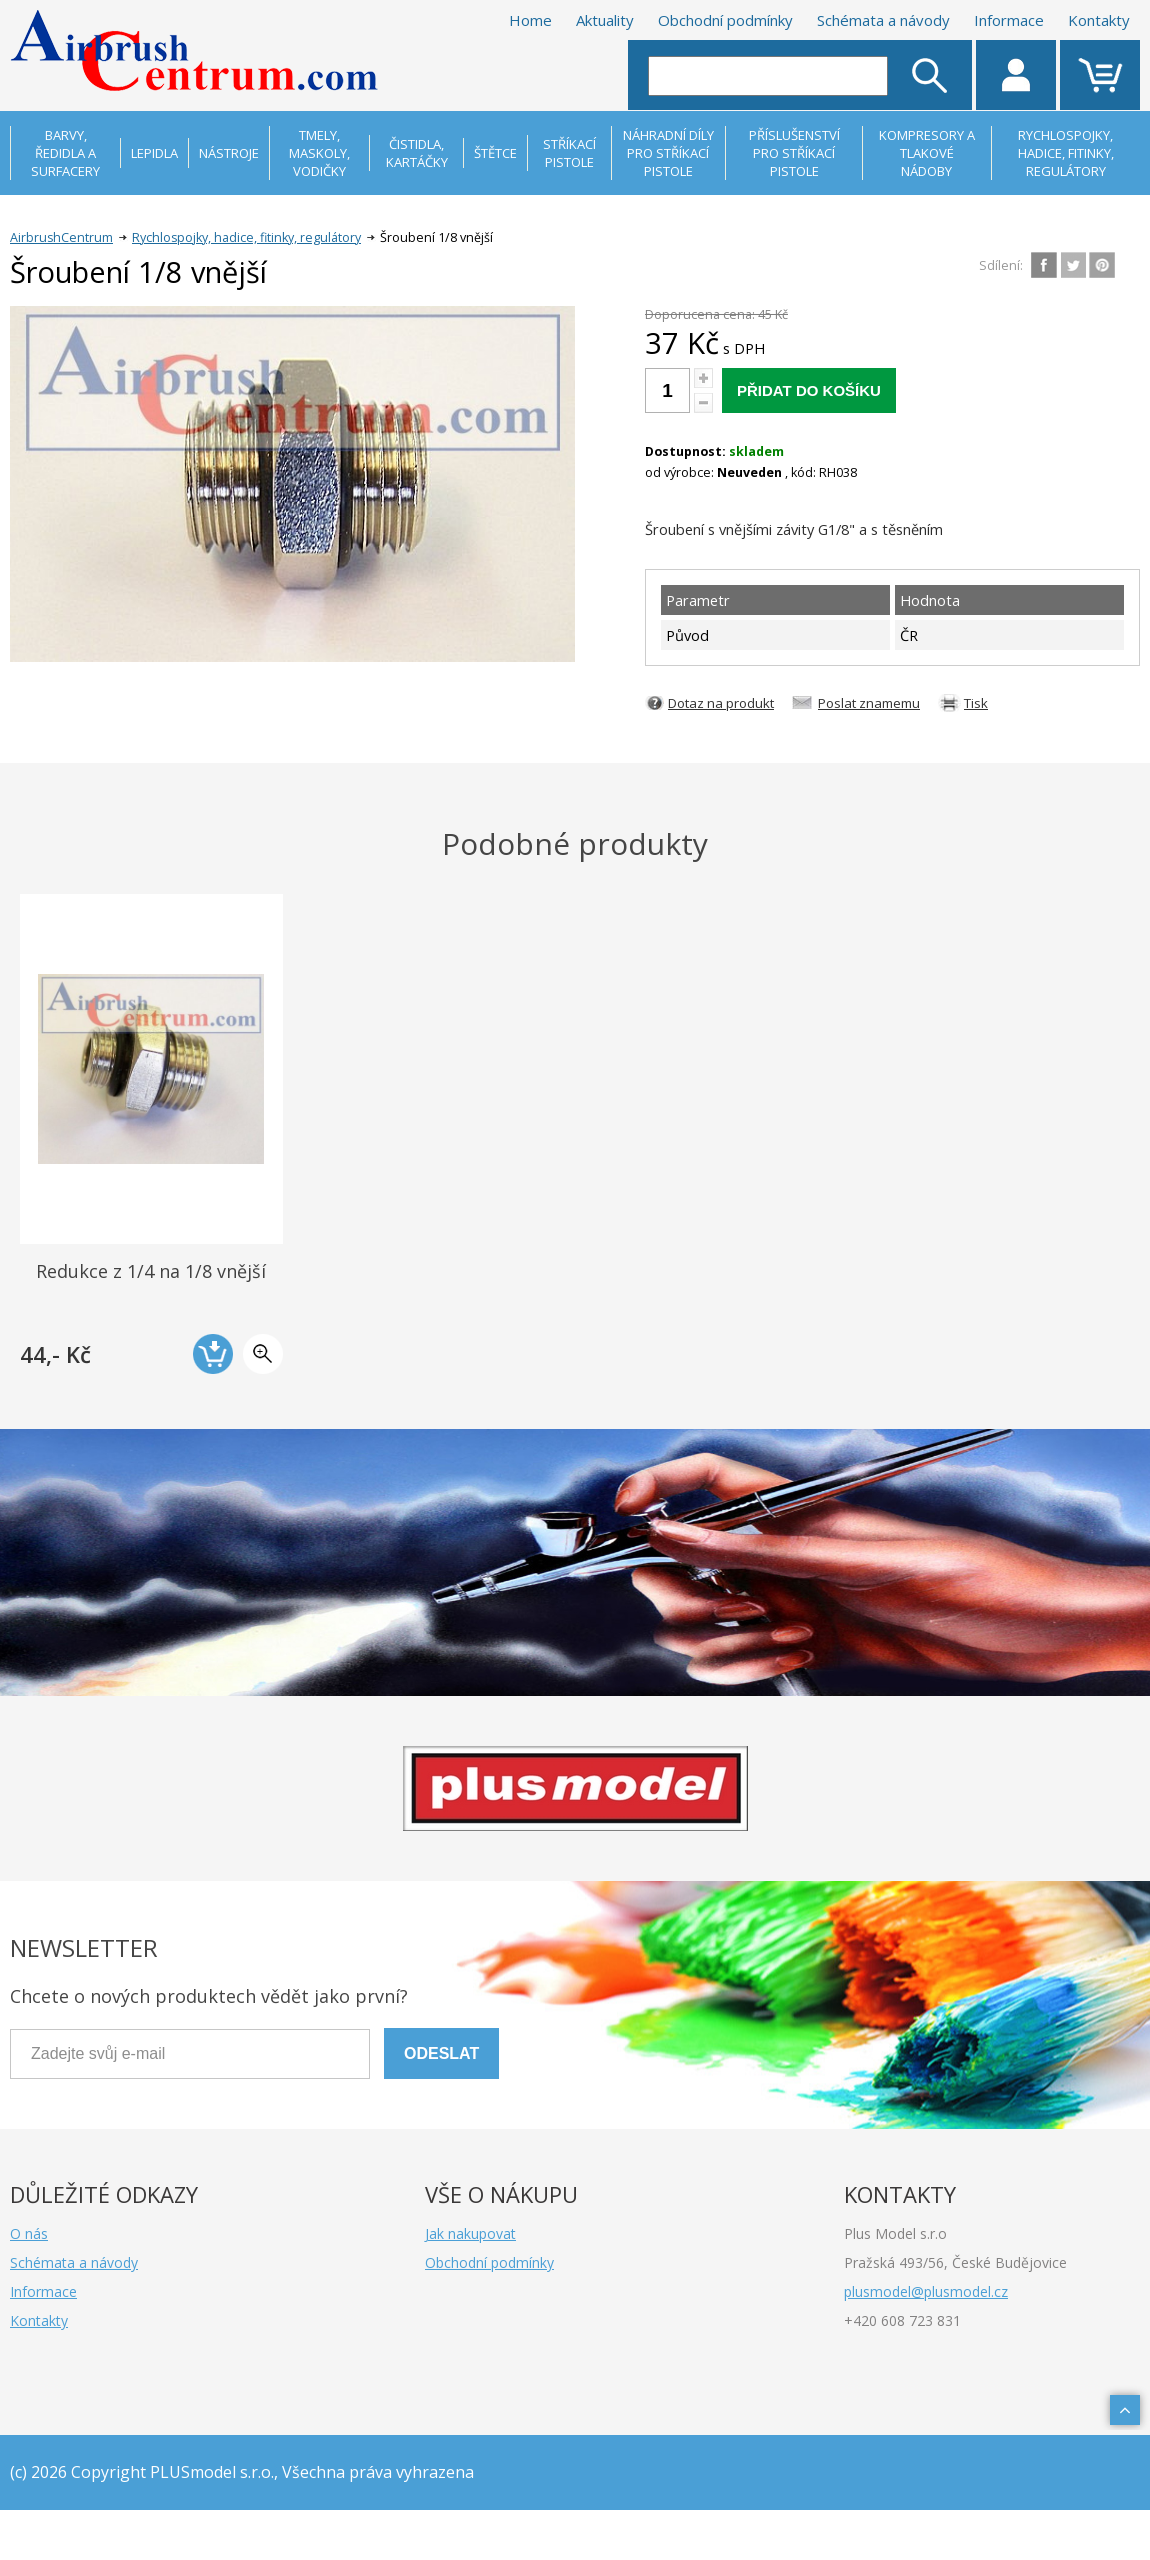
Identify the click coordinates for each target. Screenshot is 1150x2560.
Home (530, 20)
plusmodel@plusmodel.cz (926, 2291)
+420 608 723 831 (902, 2320)
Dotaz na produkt (721, 703)
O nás (29, 2233)
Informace (1009, 20)
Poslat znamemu (869, 703)
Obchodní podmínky (725, 20)
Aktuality (605, 20)
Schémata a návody (883, 20)
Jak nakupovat (470, 2233)
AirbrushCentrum (61, 237)
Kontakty (1099, 20)
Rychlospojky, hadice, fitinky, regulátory (246, 237)
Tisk (976, 703)
